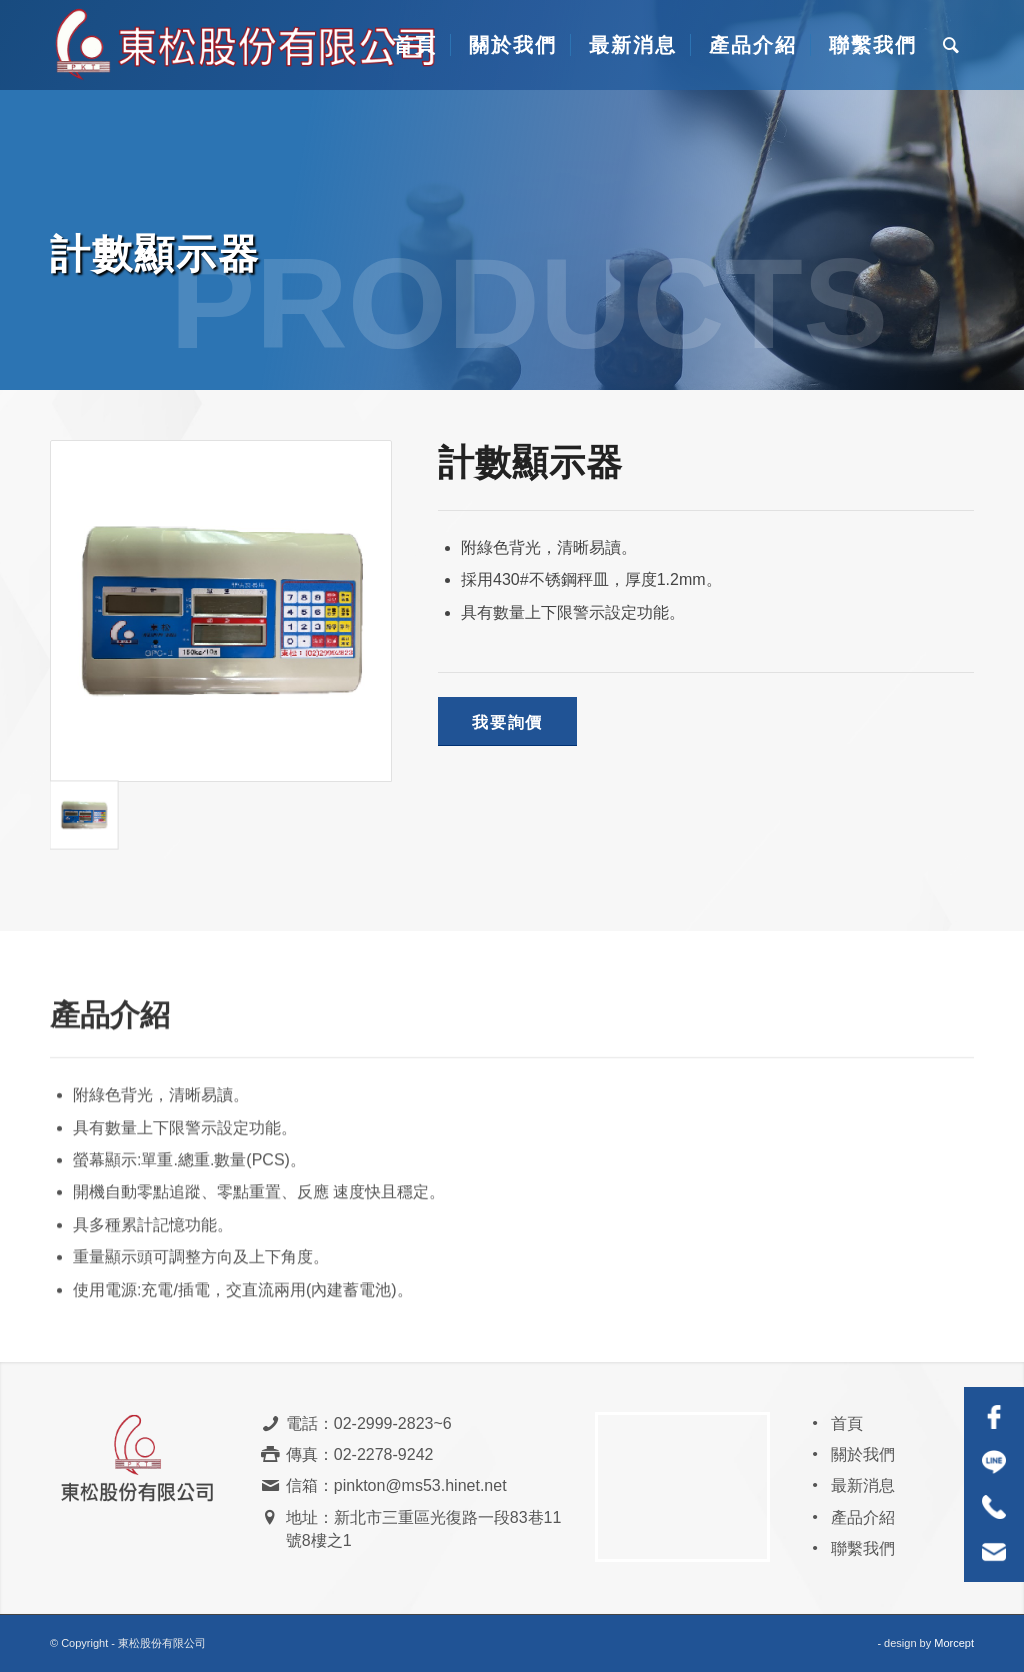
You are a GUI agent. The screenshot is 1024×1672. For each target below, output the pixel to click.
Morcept (954, 1643)
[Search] (952, 45)
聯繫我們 (863, 1548)
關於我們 (863, 1454)
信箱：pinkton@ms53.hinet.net (396, 1485)
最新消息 (863, 1485)
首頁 (847, 1423)
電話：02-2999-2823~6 (369, 1423)
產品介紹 (863, 1517)
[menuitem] (412, 45)
